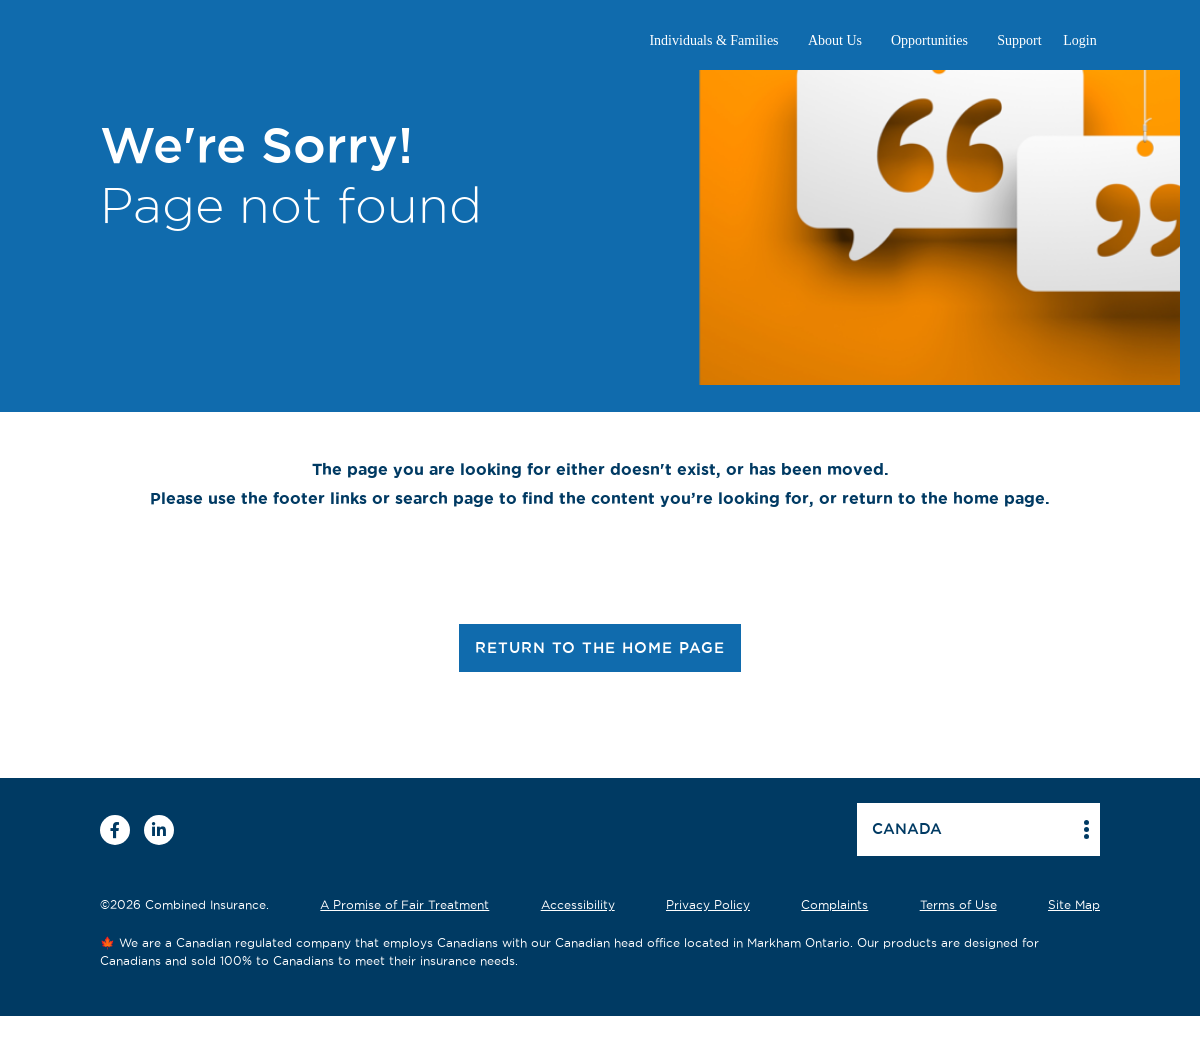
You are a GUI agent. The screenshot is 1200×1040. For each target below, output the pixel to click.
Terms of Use (958, 904)
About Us (835, 40)
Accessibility (578, 904)
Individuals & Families (713, 40)
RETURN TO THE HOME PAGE (600, 647)
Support (1019, 40)
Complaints (834, 904)
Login (1079, 40)
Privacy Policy (708, 904)
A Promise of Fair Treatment (404, 904)
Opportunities (929, 40)
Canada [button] (907, 828)
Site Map (1074, 904)
